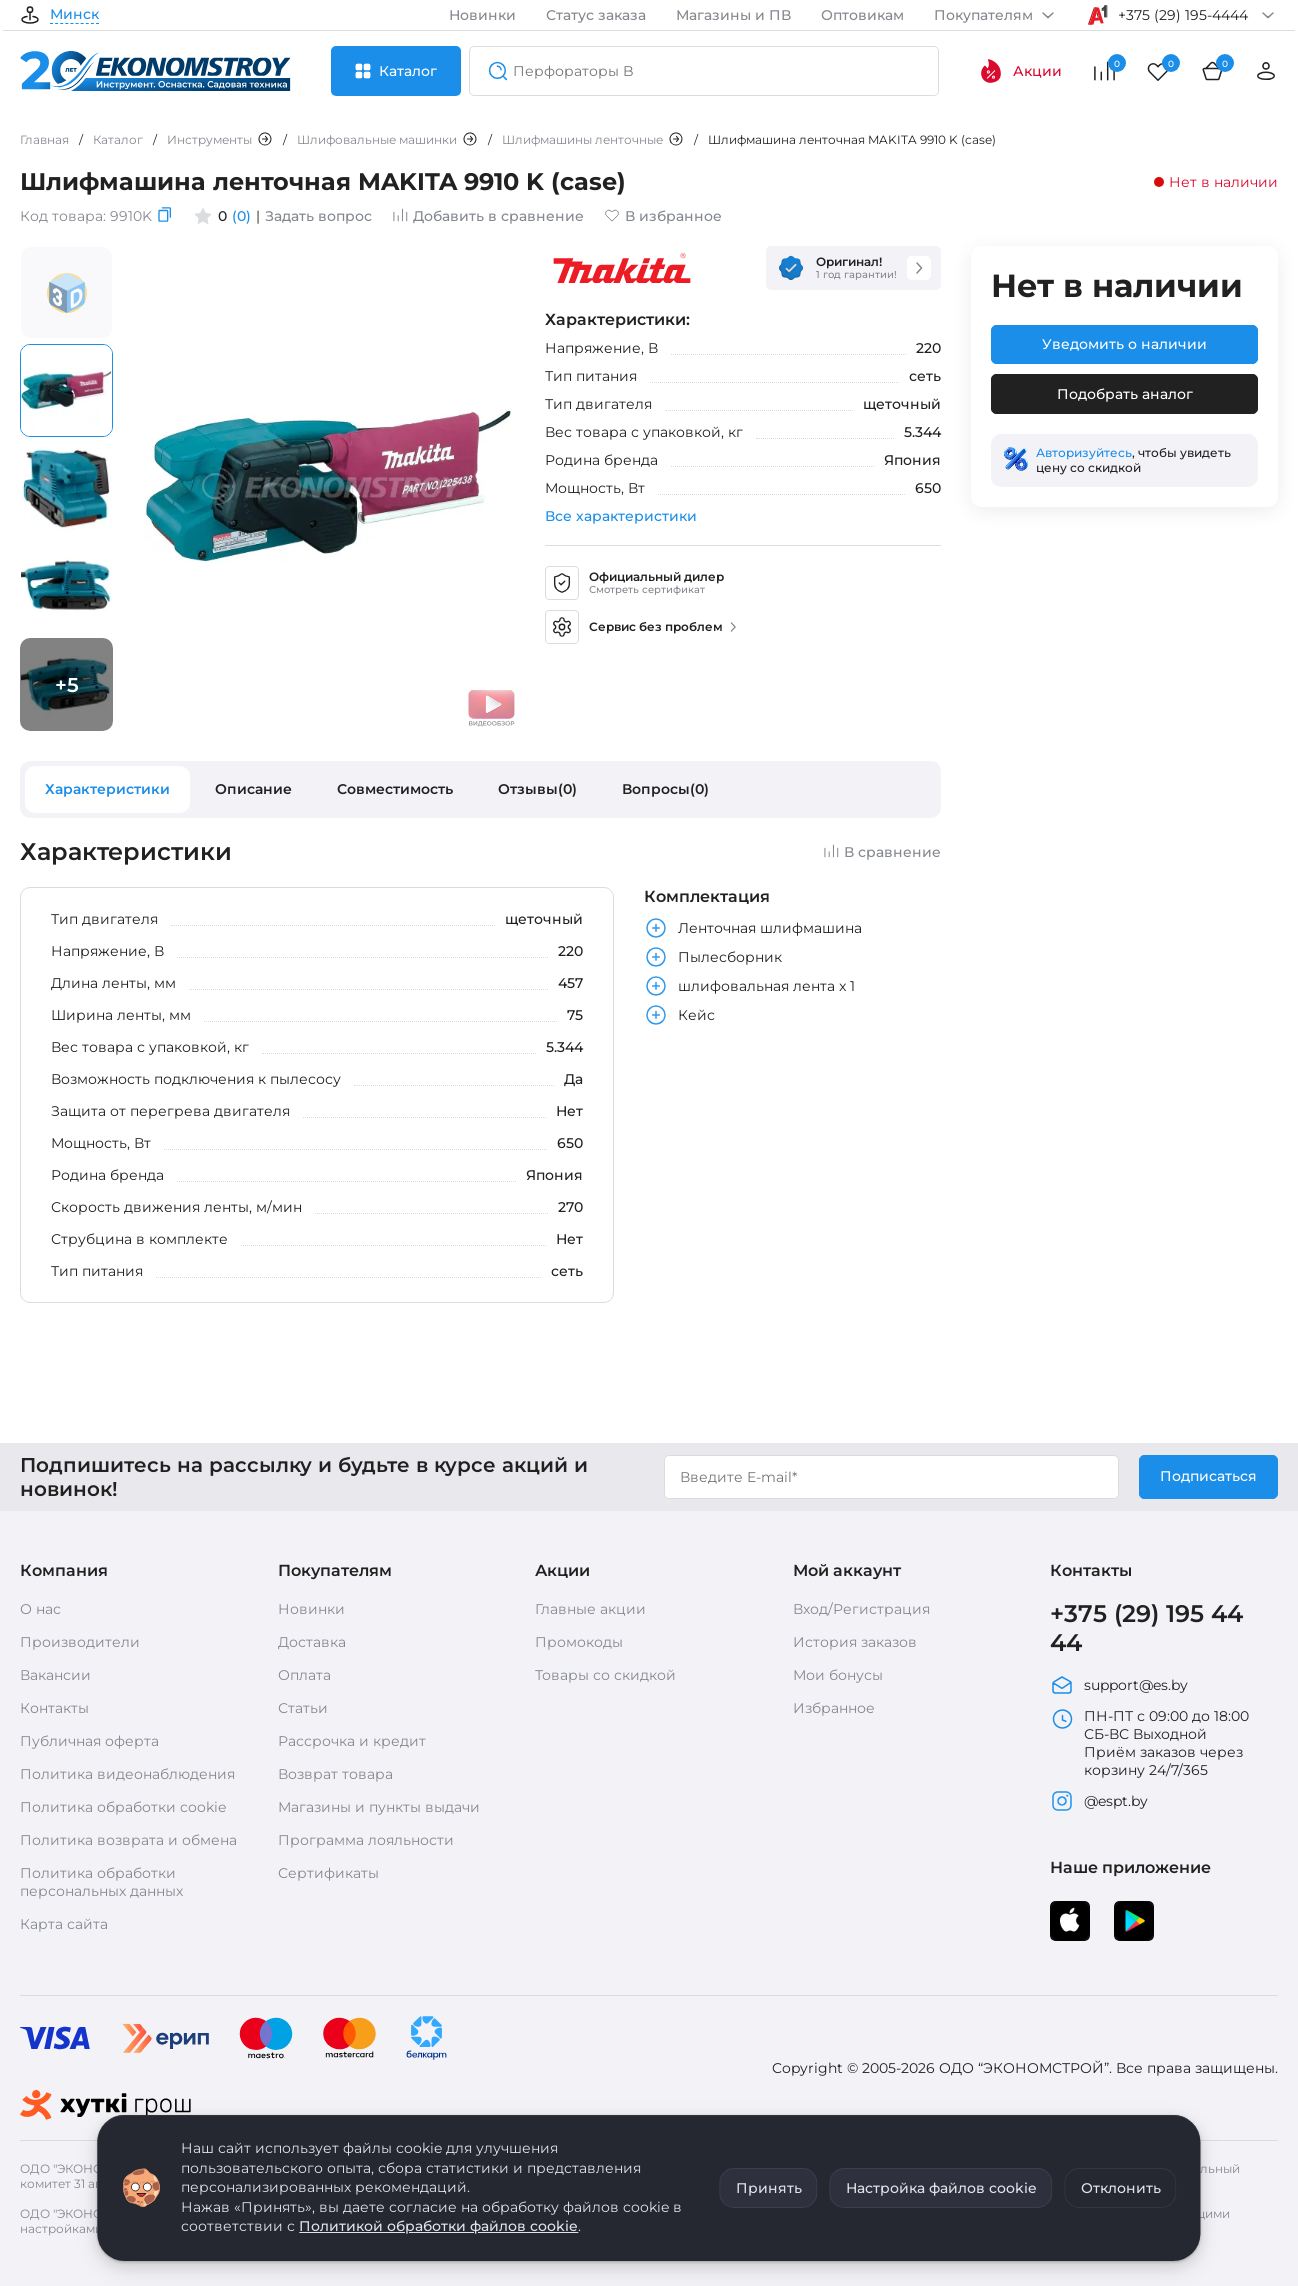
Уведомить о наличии (1124, 344)
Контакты (54, 1708)
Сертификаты (328, 1873)
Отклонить (1121, 2188)
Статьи (303, 1708)
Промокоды (579, 1642)
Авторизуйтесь (1084, 452)
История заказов (855, 1642)
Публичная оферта (89, 1741)
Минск (74, 15)
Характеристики (107, 789)
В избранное (663, 216)
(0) (241, 216)
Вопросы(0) (665, 789)
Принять (769, 2188)
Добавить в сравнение (488, 216)
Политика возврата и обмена (128, 1840)
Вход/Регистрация (861, 1609)
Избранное (834, 1708)
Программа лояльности (366, 1840)
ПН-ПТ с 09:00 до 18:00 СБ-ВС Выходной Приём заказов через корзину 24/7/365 (1149, 1743)
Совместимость (395, 789)
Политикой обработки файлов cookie (438, 2226)
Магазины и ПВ (733, 15)
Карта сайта (64, 1924)
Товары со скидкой (605, 1675)
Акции (1020, 71)
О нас (40, 1609)
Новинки (482, 15)
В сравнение (882, 852)
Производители (80, 1642)
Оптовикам (862, 15)
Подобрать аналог (1125, 394)
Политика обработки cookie (123, 1807)
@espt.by (1099, 1801)
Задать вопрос (318, 216)
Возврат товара (335, 1774)
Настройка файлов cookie (941, 2188)
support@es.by (1119, 1685)
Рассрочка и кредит (352, 1741)
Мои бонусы (838, 1675)
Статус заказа (596, 15)
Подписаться (1208, 1476)
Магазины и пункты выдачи (379, 1807)
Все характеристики (621, 516)
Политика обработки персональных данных (101, 1882)
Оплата (304, 1675)
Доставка (312, 1642)
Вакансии (55, 1675)
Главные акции (590, 1609)
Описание (253, 789)
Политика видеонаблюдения (127, 1774)
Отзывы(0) (537, 789)
